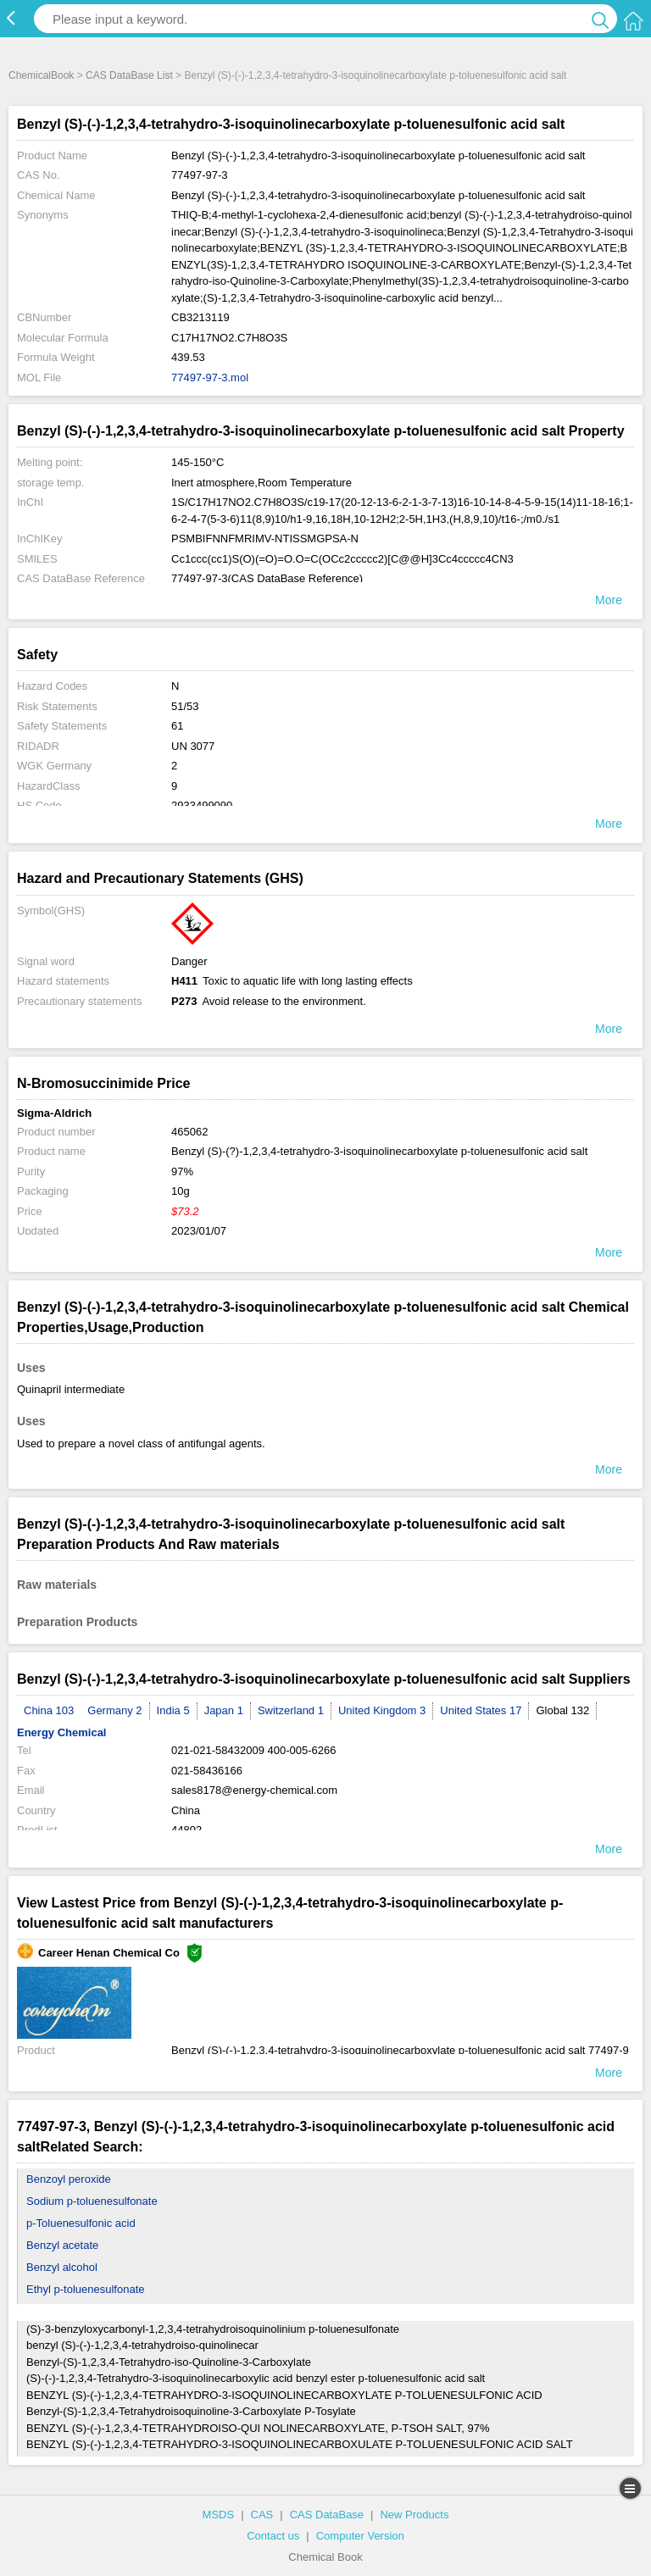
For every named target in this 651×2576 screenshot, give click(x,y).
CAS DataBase (327, 2514)
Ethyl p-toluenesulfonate (85, 2289)
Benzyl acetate (62, 2245)
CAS (262, 2514)
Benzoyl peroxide (68, 2179)
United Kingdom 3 (382, 1710)
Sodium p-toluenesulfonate (92, 2201)
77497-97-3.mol (209, 377)
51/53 (185, 706)
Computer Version (360, 2535)
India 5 (173, 1710)
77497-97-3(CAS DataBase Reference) (267, 578)
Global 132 (562, 1710)
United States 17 (480, 1710)
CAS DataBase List (129, 75)
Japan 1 (223, 1710)
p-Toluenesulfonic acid (81, 2223)
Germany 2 (114, 1710)
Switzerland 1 (291, 1710)
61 (177, 725)
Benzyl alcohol (61, 2267)
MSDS (219, 2514)
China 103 (49, 1710)
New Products (414, 2514)
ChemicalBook (41, 75)
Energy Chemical (62, 1732)
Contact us (273, 2535)
